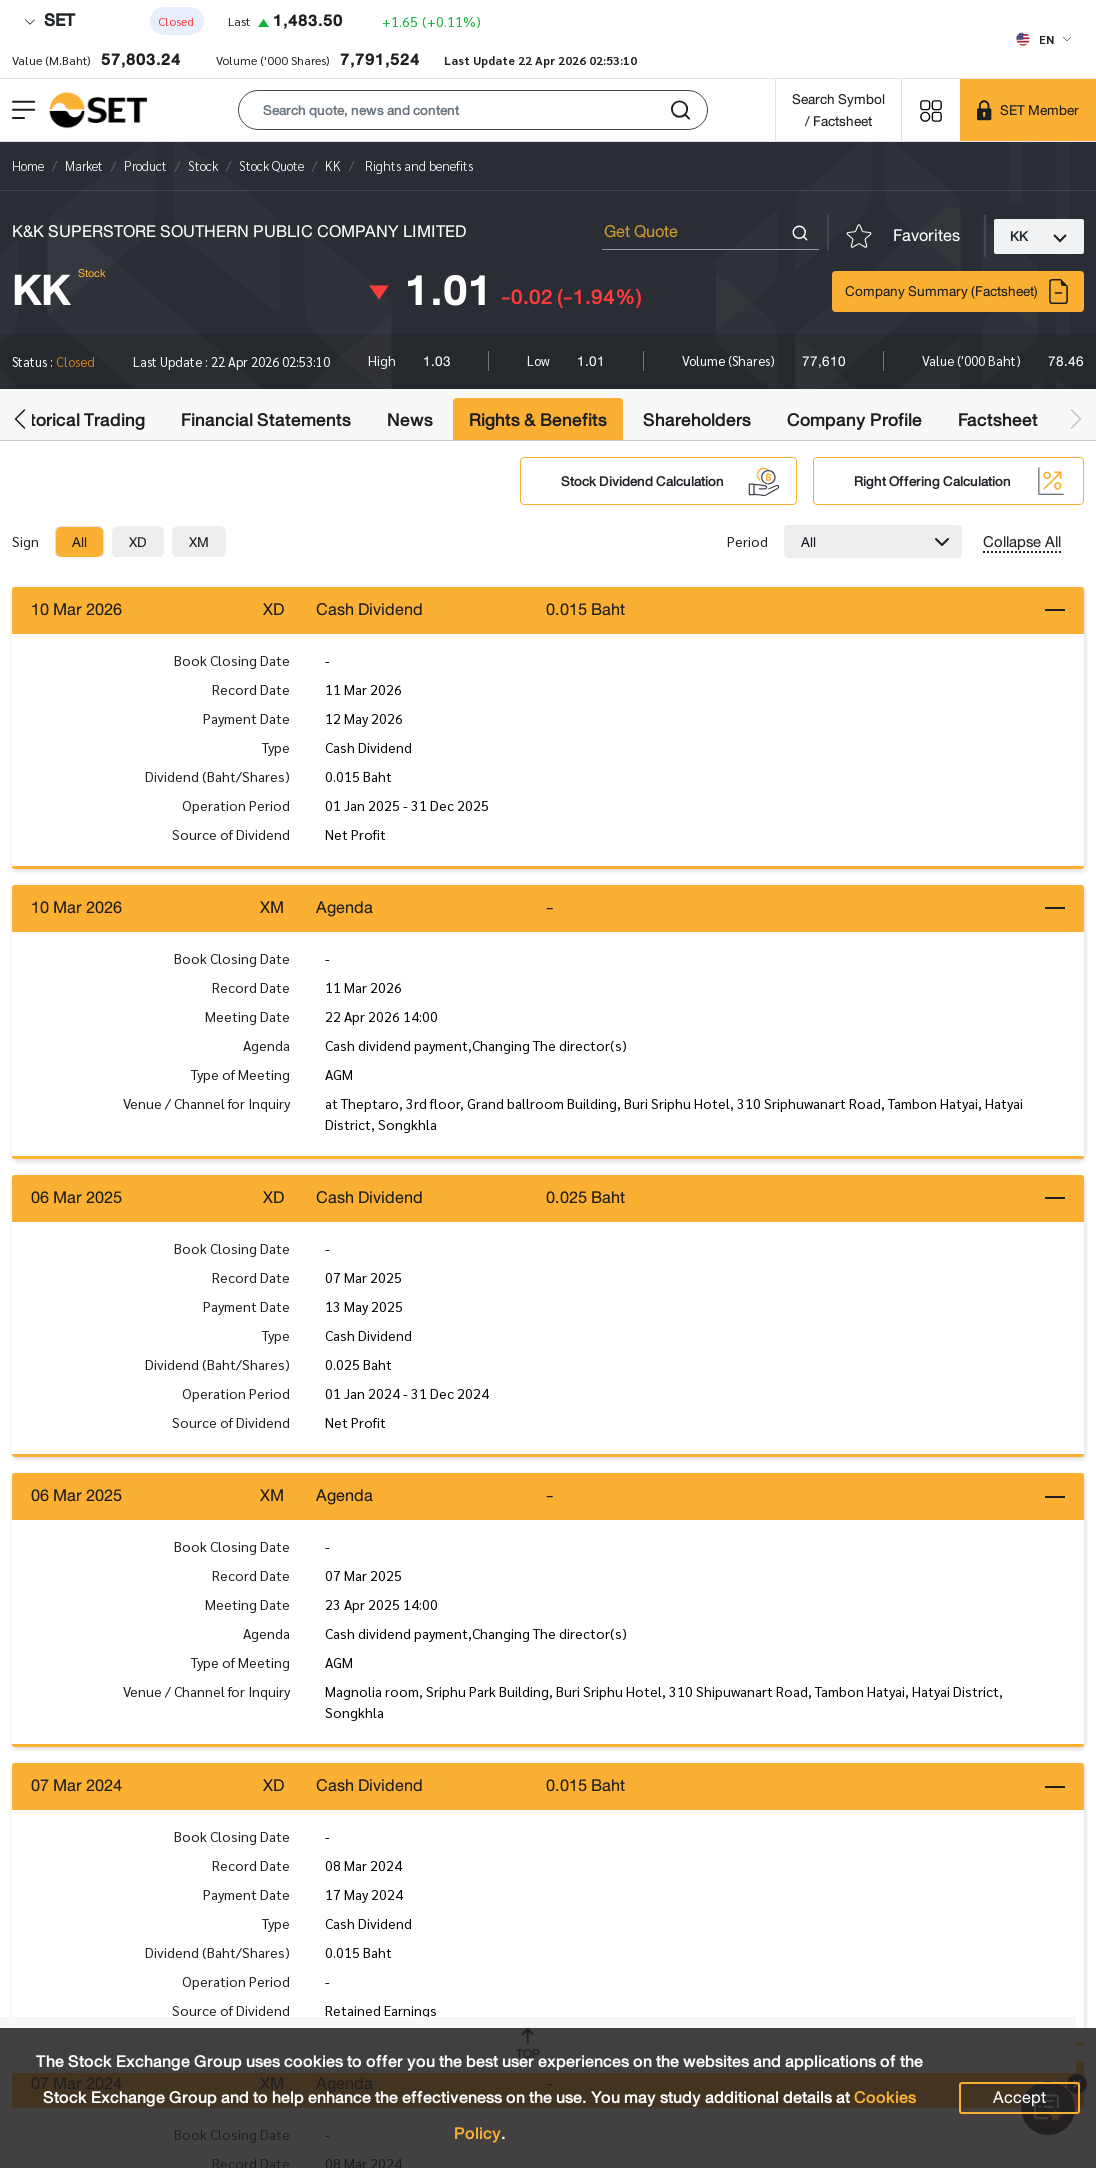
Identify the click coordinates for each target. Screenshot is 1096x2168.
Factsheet (998, 420)
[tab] (79, 542)
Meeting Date (247, 1019)
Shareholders (697, 420)
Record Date (251, 690)
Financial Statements (266, 420)
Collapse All (1022, 542)
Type (276, 748)
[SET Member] (1028, 110)
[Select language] (1043, 39)
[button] (473, 110)
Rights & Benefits (538, 420)
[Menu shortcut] (931, 109)
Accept (1019, 2097)
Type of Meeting (240, 1077)
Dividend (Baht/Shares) (217, 777)
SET (49, 20)
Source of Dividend (231, 835)
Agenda (266, 1048)
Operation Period (236, 806)
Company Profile (854, 420)
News (410, 420)
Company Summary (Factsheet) (958, 291)
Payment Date (246, 719)
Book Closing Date (232, 661)
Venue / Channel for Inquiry (206, 1106)
